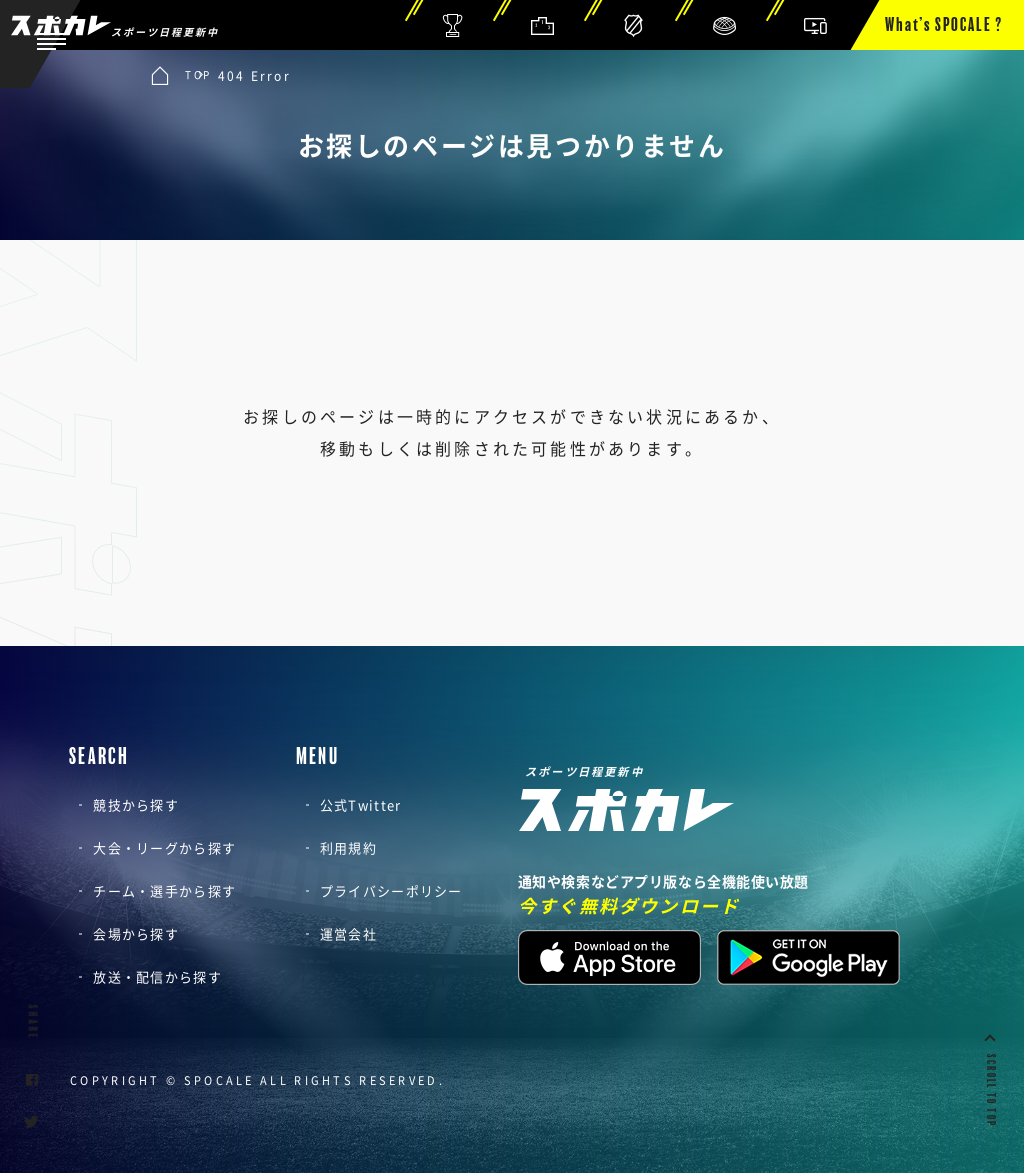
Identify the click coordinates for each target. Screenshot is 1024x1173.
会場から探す (136, 933)
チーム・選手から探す (164, 890)
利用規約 (348, 847)
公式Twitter (361, 804)
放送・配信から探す (157, 976)
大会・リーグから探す (164, 847)
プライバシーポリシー (391, 890)
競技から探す (136, 804)
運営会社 (348, 933)
